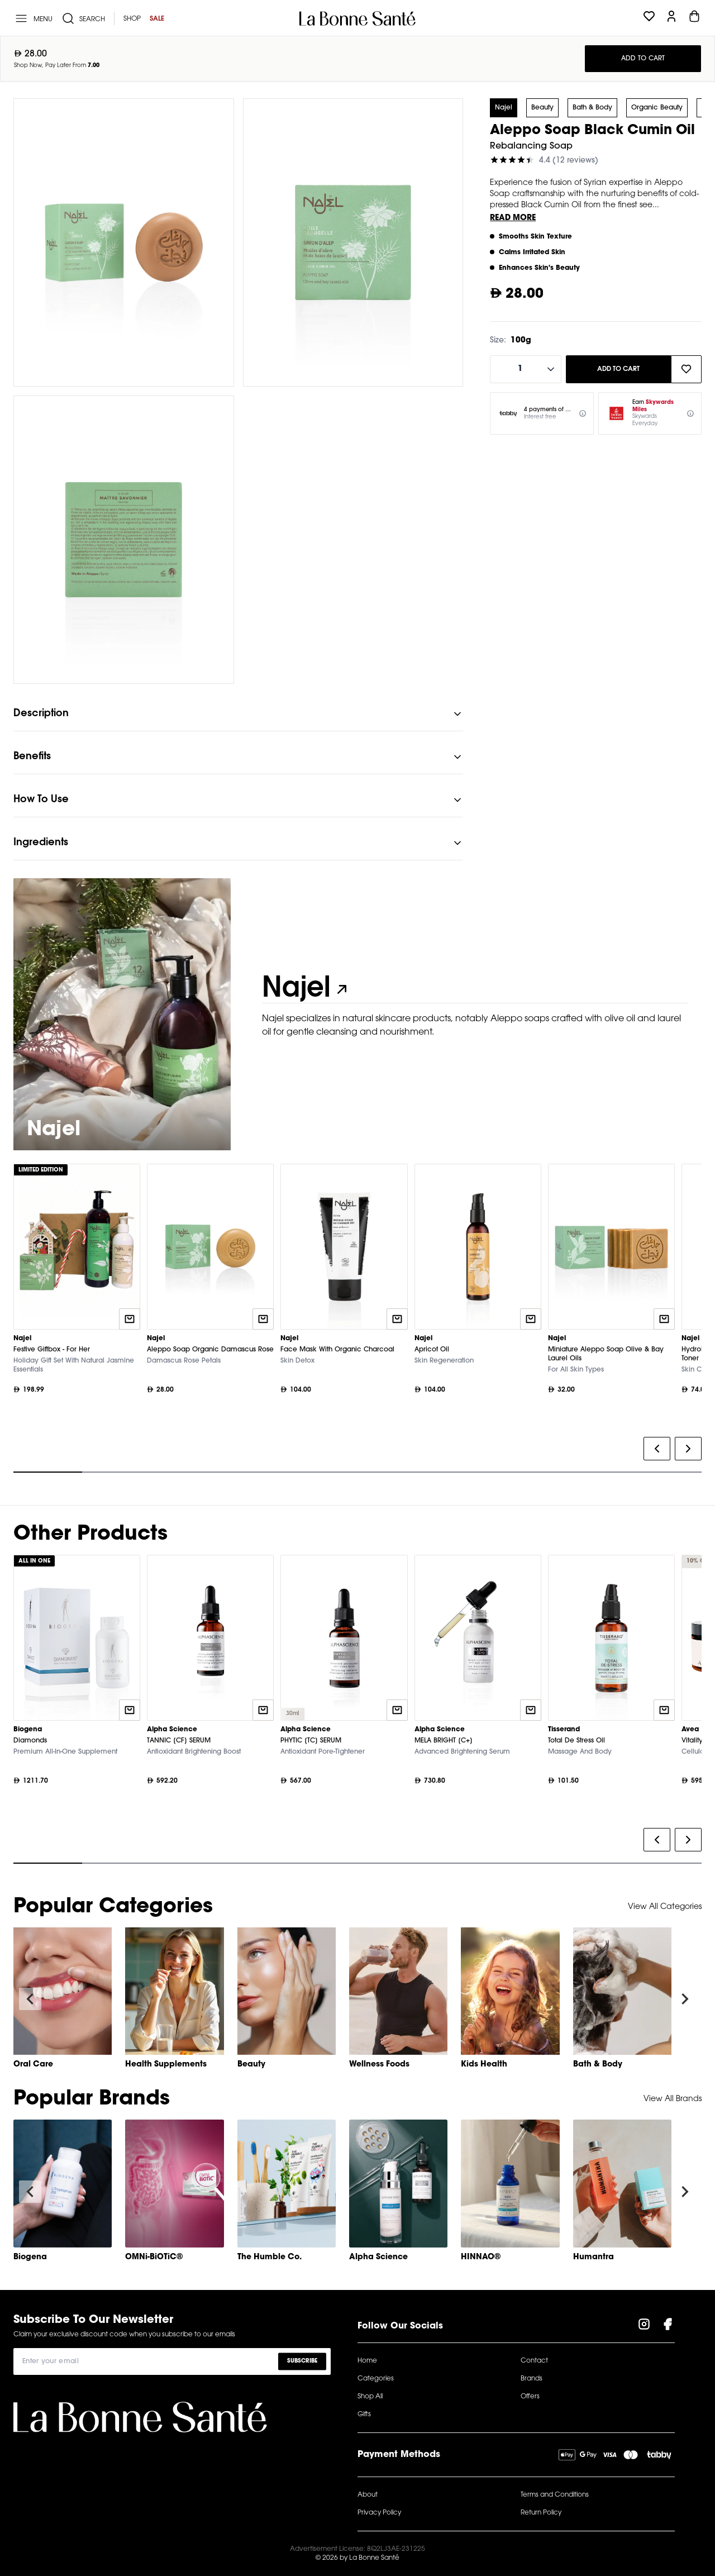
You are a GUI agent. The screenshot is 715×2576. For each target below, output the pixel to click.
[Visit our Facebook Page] (667, 2326)
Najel (503, 107)
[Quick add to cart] (129, 1319)
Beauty (542, 107)
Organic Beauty (657, 107)
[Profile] (671, 18)
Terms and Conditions (555, 2495)
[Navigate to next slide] (685, 1999)
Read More (513, 218)
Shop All (370, 2396)
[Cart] (694, 18)
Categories (376, 2378)
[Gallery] (357, 1321)
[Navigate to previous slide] (30, 1999)
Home (367, 2361)
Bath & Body (592, 107)
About (368, 2495)
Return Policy (541, 2513)
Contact (534, 2361)
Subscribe (302, 2361)
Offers (530, 2396)
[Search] (83, 18)
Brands (531, 2378)
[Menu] (33, 18)
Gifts (364, 2414)
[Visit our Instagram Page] (644, 2326)
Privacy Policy (379, 2513)
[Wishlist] (649, 18)
